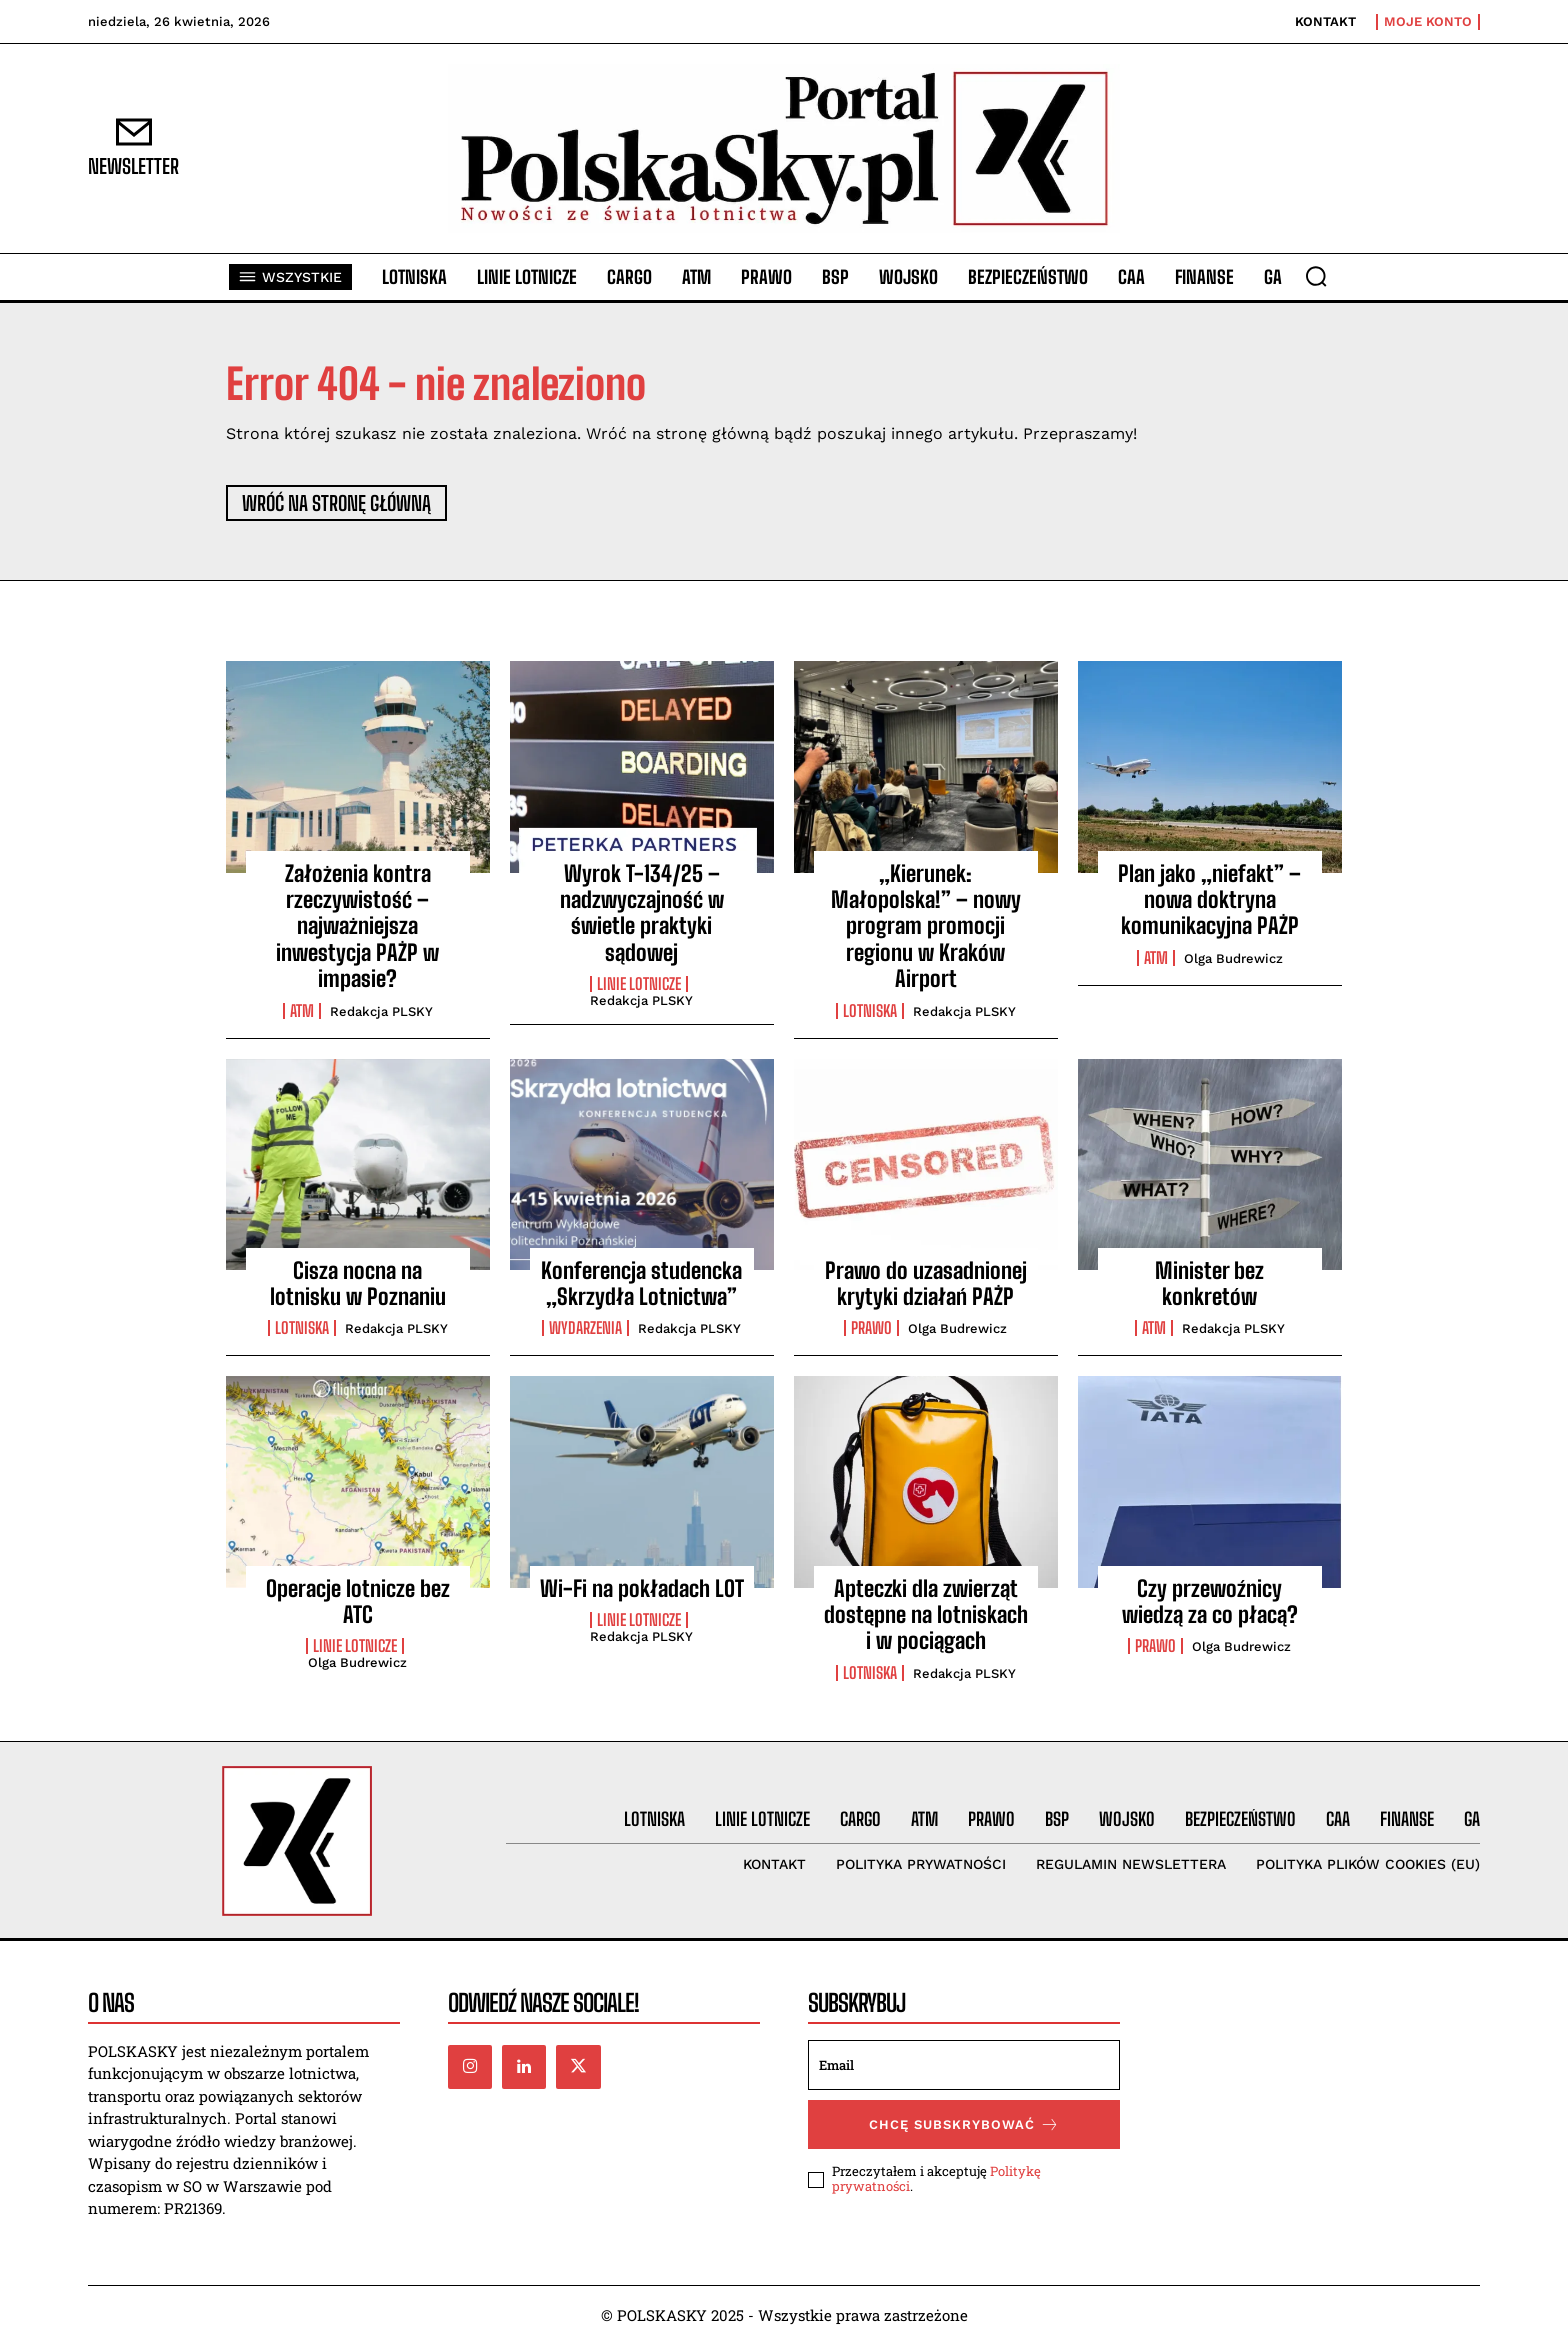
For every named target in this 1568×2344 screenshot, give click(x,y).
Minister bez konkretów (1209, 1283)
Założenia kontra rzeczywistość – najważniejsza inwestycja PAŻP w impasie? (357, 926)
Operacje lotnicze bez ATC (358, 1601)
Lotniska (870, 1011)
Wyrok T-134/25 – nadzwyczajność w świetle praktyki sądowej (642, 913)
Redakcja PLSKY (381, 1011)
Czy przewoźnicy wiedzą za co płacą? (1210, 1601)
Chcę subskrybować (964, 2124)
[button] (1316, 276)
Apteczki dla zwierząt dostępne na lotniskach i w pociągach (926, 1615)
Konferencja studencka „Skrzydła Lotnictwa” (641, 1283)
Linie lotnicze (639, 984)
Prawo (871, 1328)
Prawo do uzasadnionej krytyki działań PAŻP (926, 1283)
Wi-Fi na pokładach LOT (642, 1588)
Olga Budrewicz (1233, 958)
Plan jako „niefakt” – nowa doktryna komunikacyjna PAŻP (1209, 900)
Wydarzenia (585, 1328)
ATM (302, 1011)
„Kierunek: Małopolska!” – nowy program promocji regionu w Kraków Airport (926, 926)
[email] (964, 2065)
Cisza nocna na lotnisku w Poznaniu (358, 1283)
